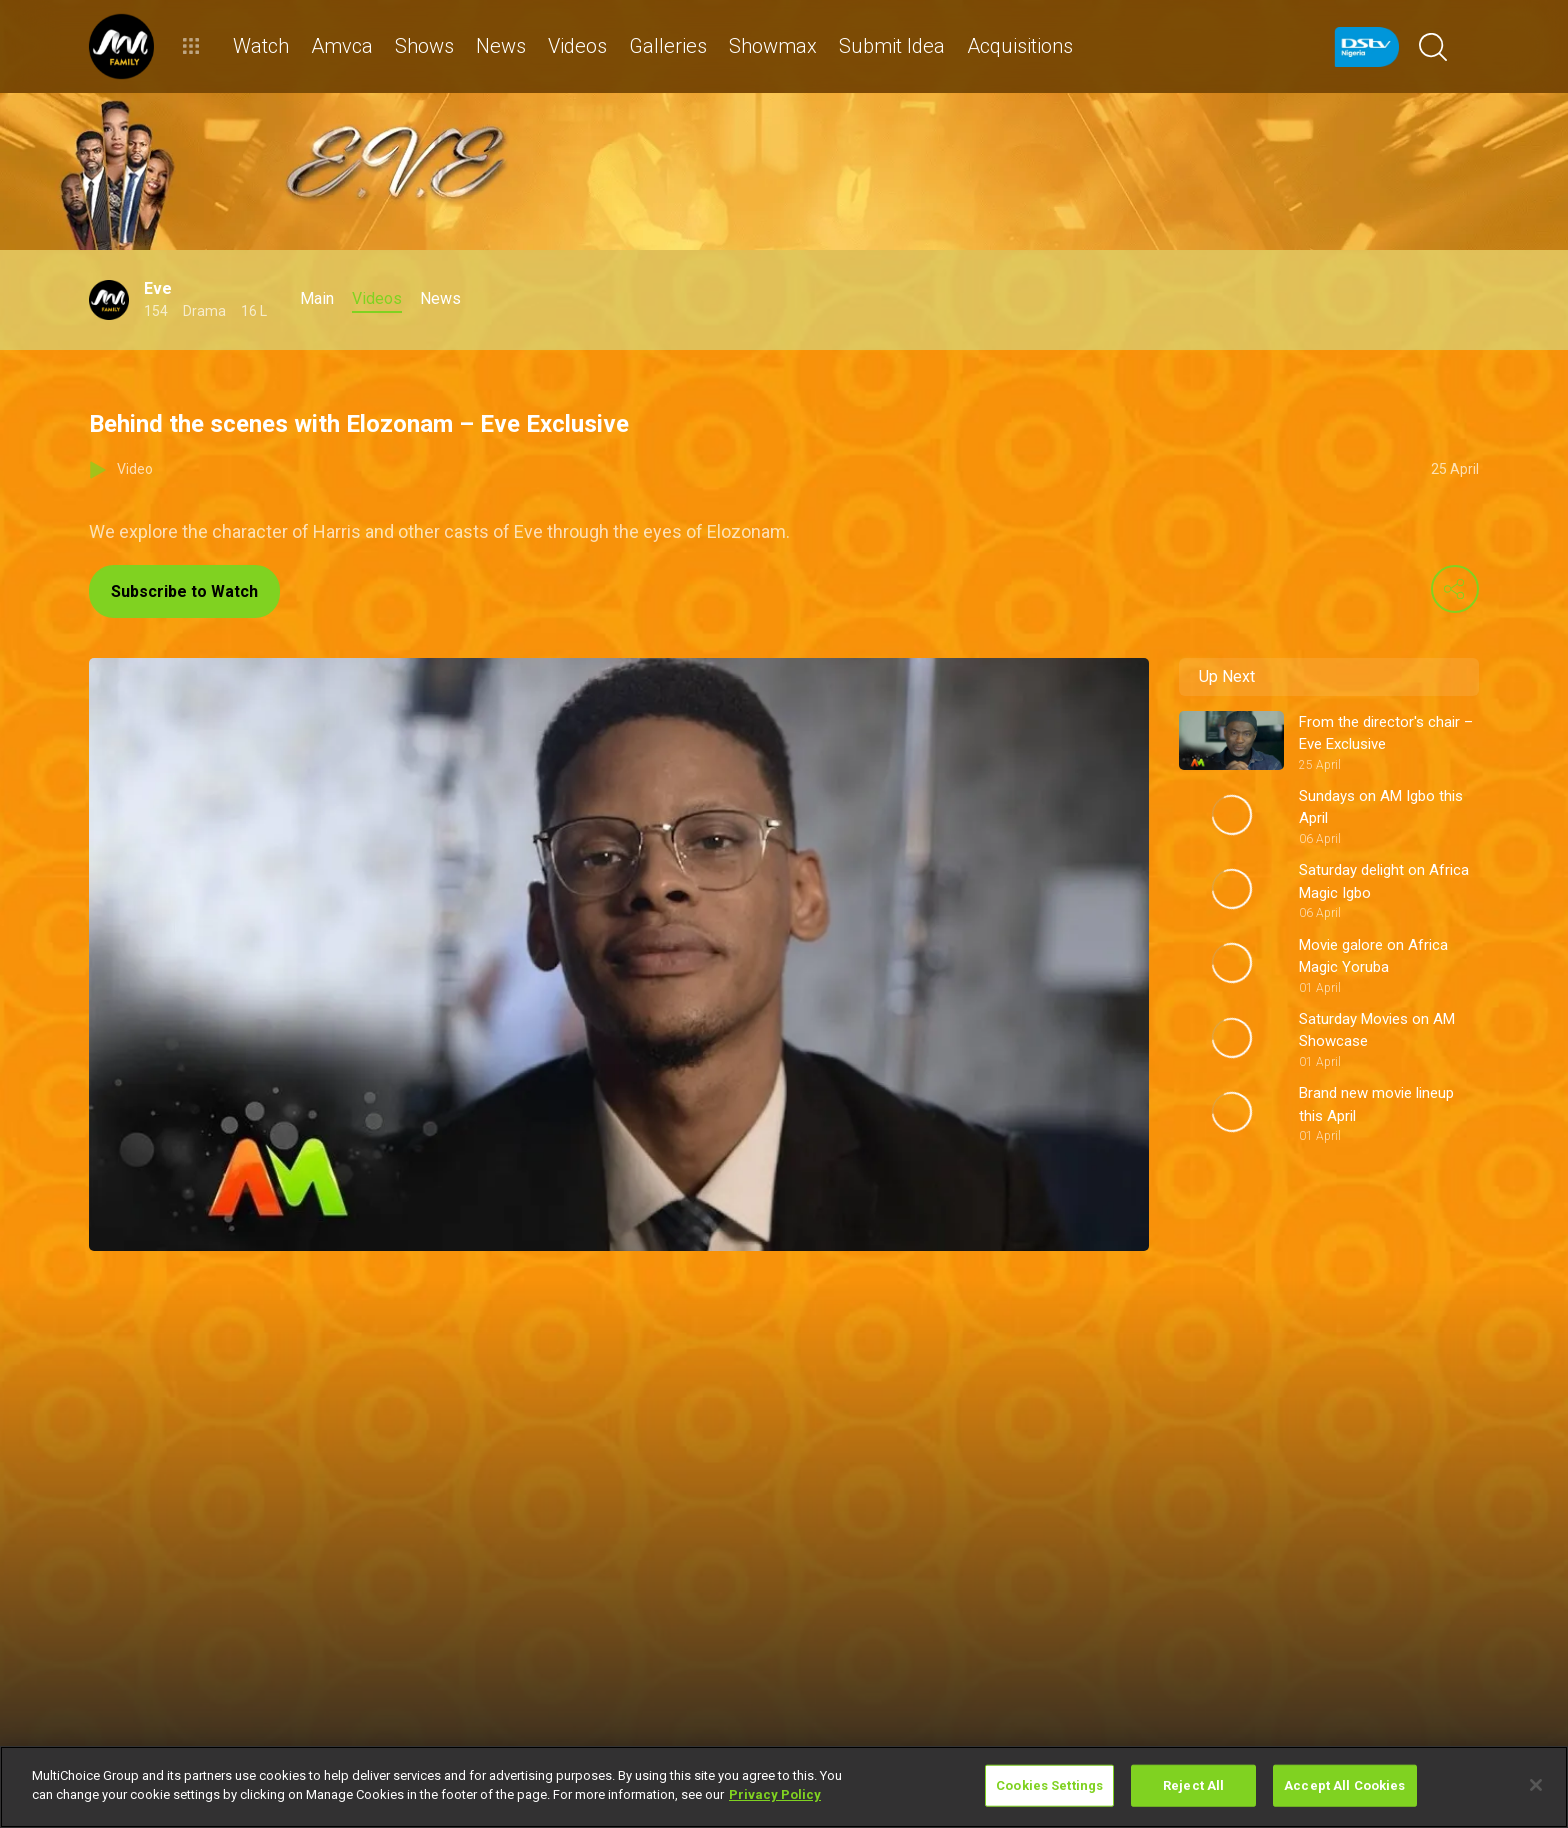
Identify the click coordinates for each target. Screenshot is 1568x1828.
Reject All (1193, 1785)
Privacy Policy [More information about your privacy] (775, 1794)
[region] (784, 1787)
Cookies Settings (1049, 1785)
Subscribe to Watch (184, 591)
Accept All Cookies (1344, 1785)
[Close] (1536, 1785)
